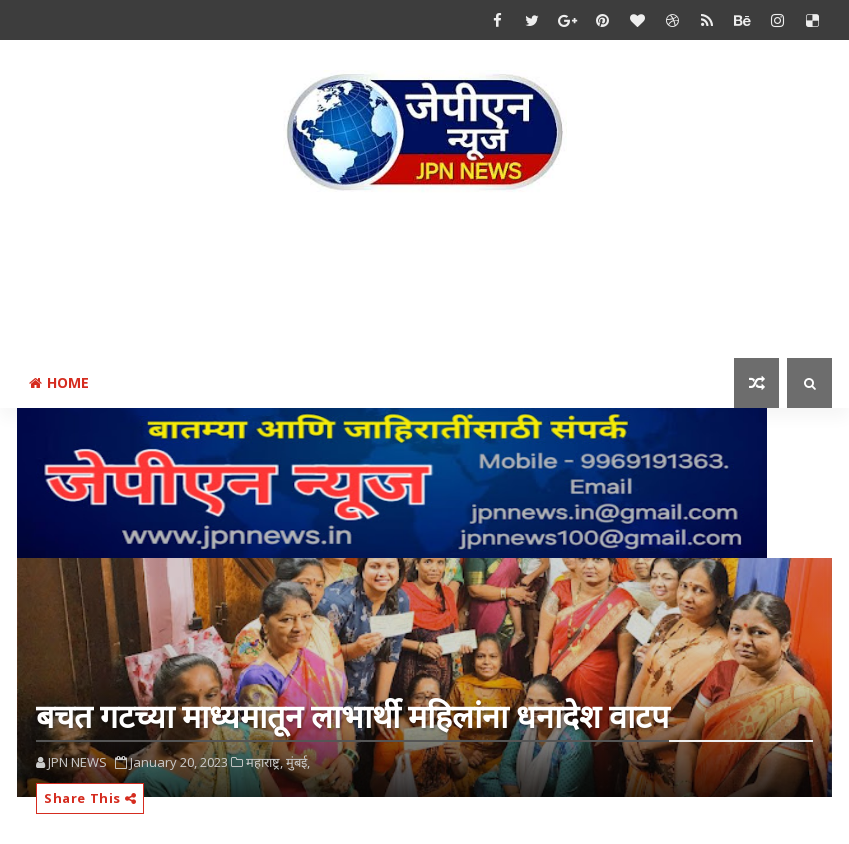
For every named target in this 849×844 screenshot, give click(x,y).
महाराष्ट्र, (264, 762)
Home (59, 382)
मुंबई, (298, 762)
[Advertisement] (425, 279)
